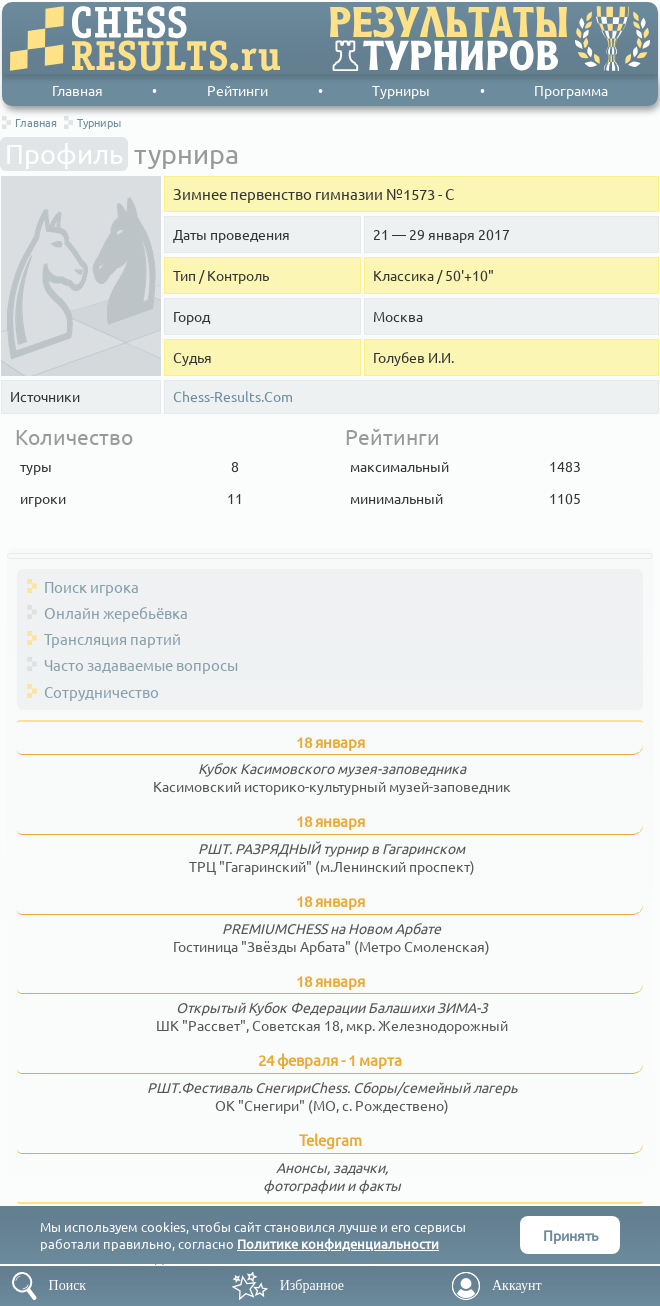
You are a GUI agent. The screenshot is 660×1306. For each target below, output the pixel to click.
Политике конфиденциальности (338, 1243)
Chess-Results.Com (233, 396)
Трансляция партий (112, 638)
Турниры (401, 90)
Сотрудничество (101, 691)
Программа (571, 90)
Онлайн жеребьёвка (116, 612)
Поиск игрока (91, 586)
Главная (77, 90)
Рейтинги (237, 90)
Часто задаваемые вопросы (141, 664)
